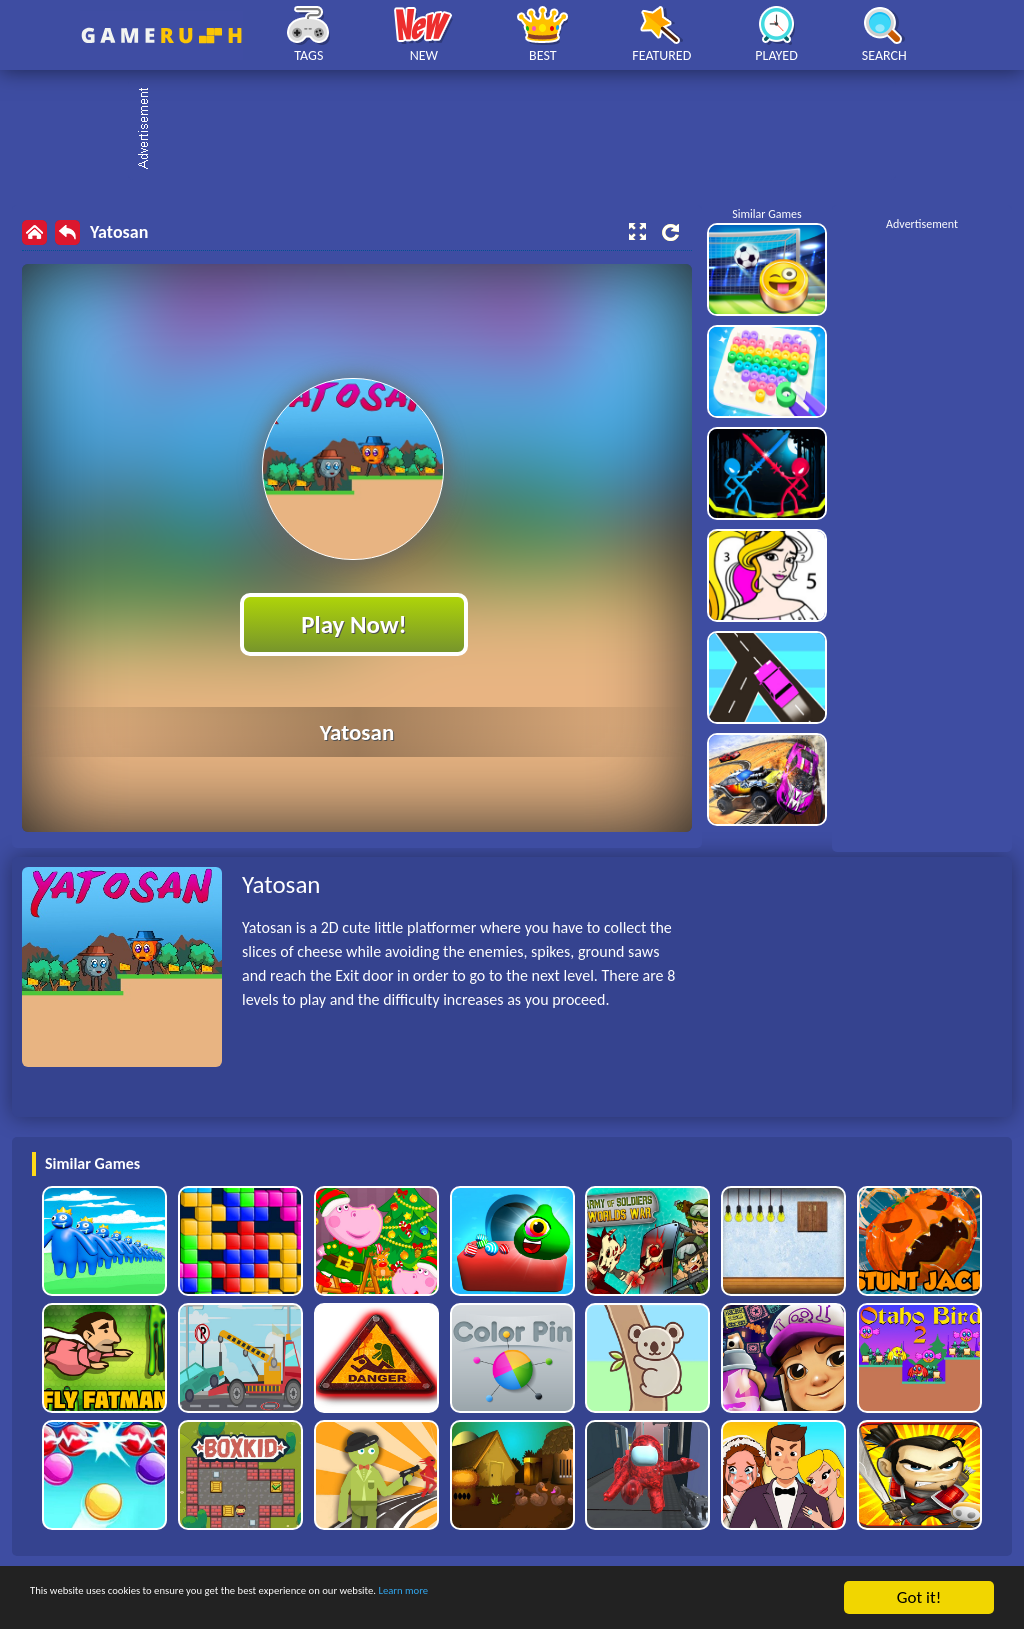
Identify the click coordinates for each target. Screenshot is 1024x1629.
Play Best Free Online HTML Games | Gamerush (161, 35)
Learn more (624, 1599)
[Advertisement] (522, 130)
